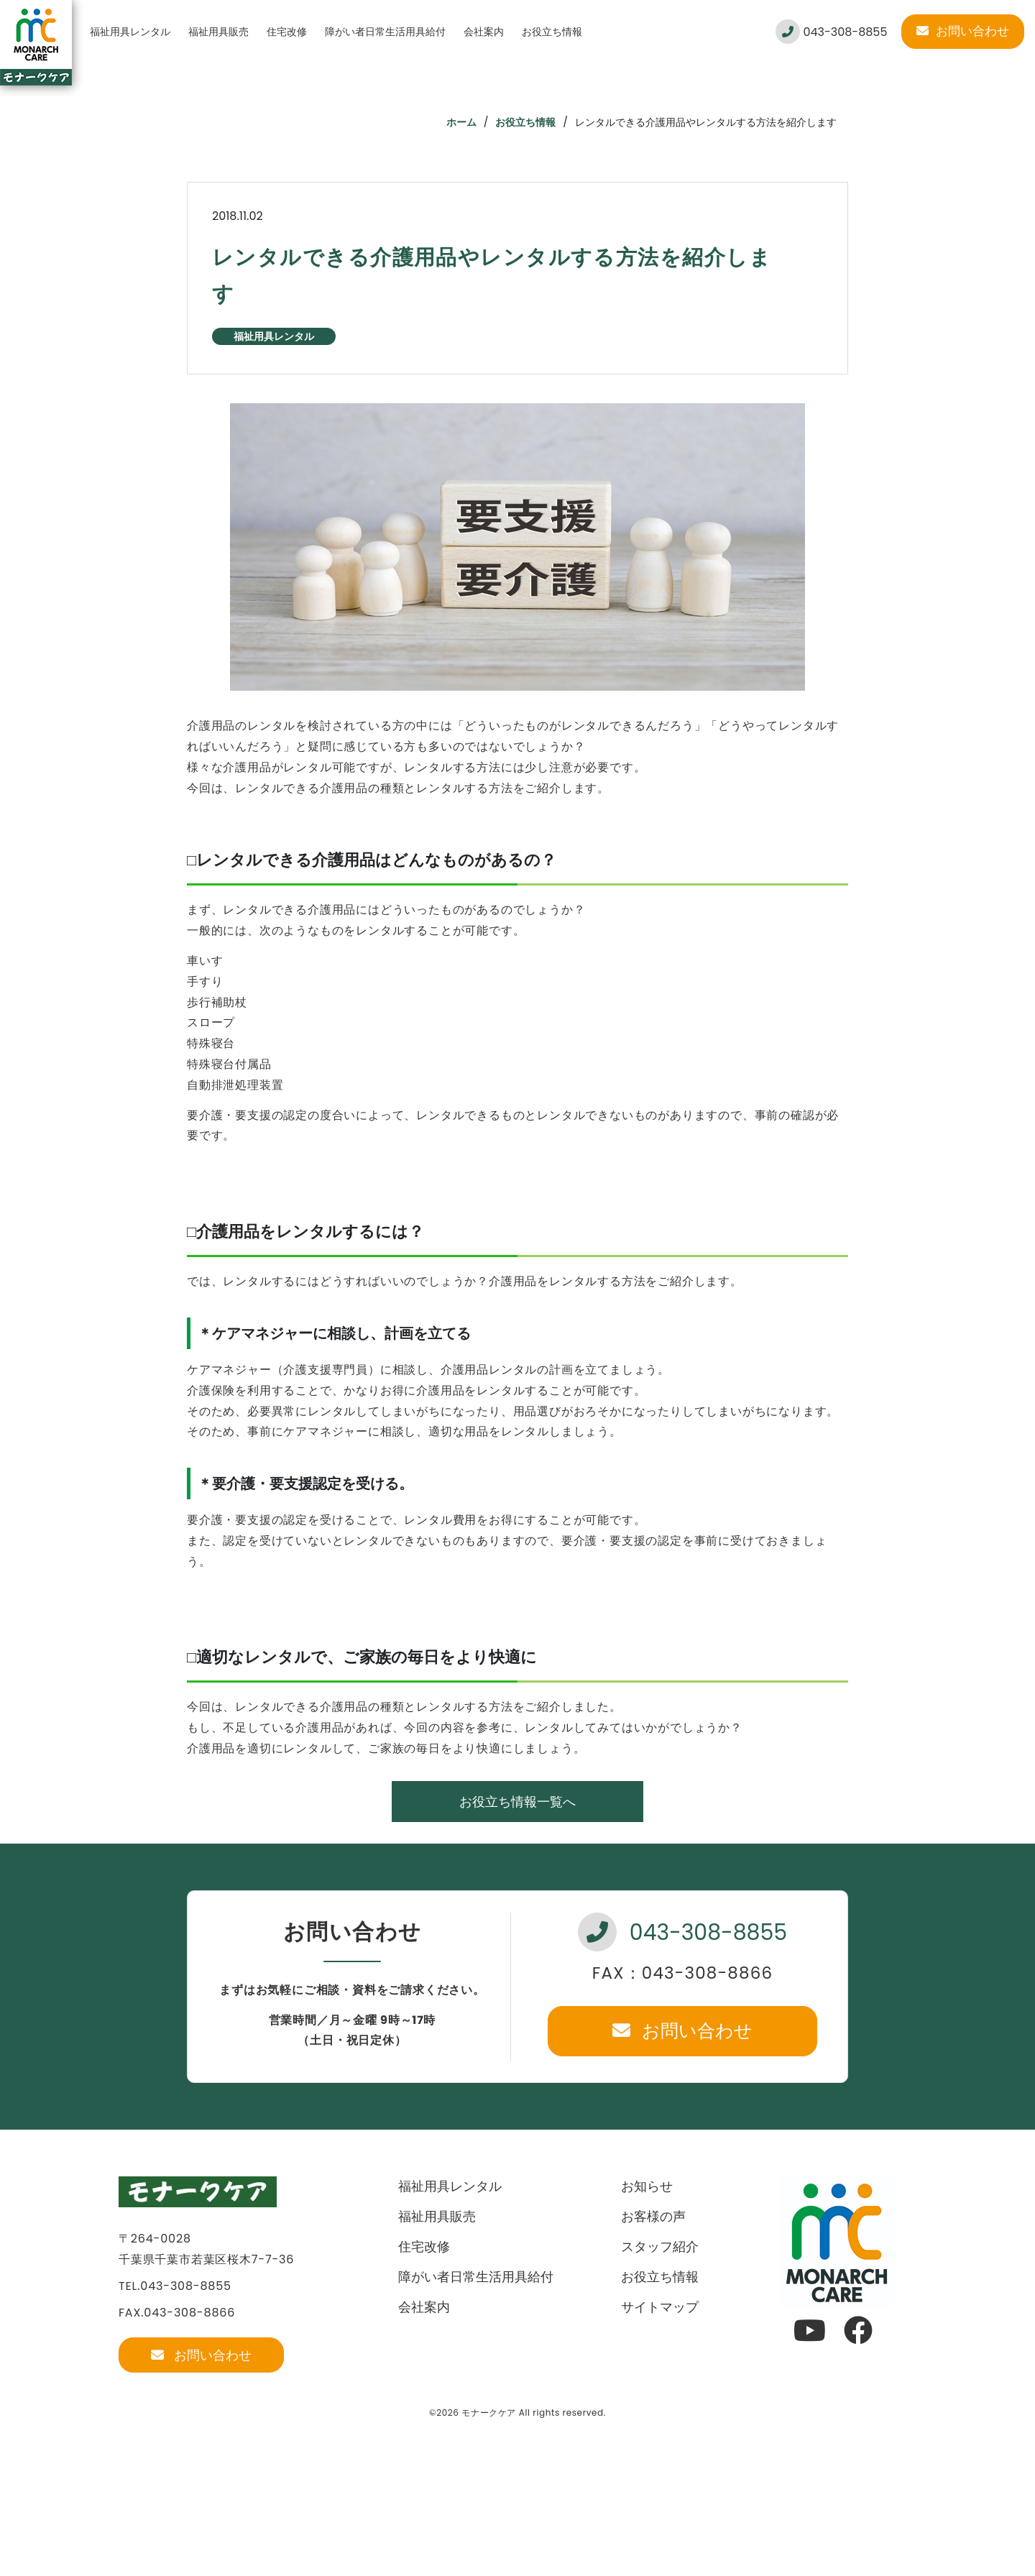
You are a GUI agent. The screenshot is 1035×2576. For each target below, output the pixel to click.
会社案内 (484, 31)
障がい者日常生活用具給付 (385, 31)
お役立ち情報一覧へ (517, 1802)
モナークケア (488, 2412)
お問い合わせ (962, 31)
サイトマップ (660, 2307)
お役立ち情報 (552, 31)
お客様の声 (653, 2216)
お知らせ (647, 2186)
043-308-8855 (831, 31)
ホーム (461, 122)
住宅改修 (287, 31)
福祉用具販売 (218, 31)
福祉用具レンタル (130, 31)
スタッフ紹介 (660, 2246)
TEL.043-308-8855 (175, 2286)
